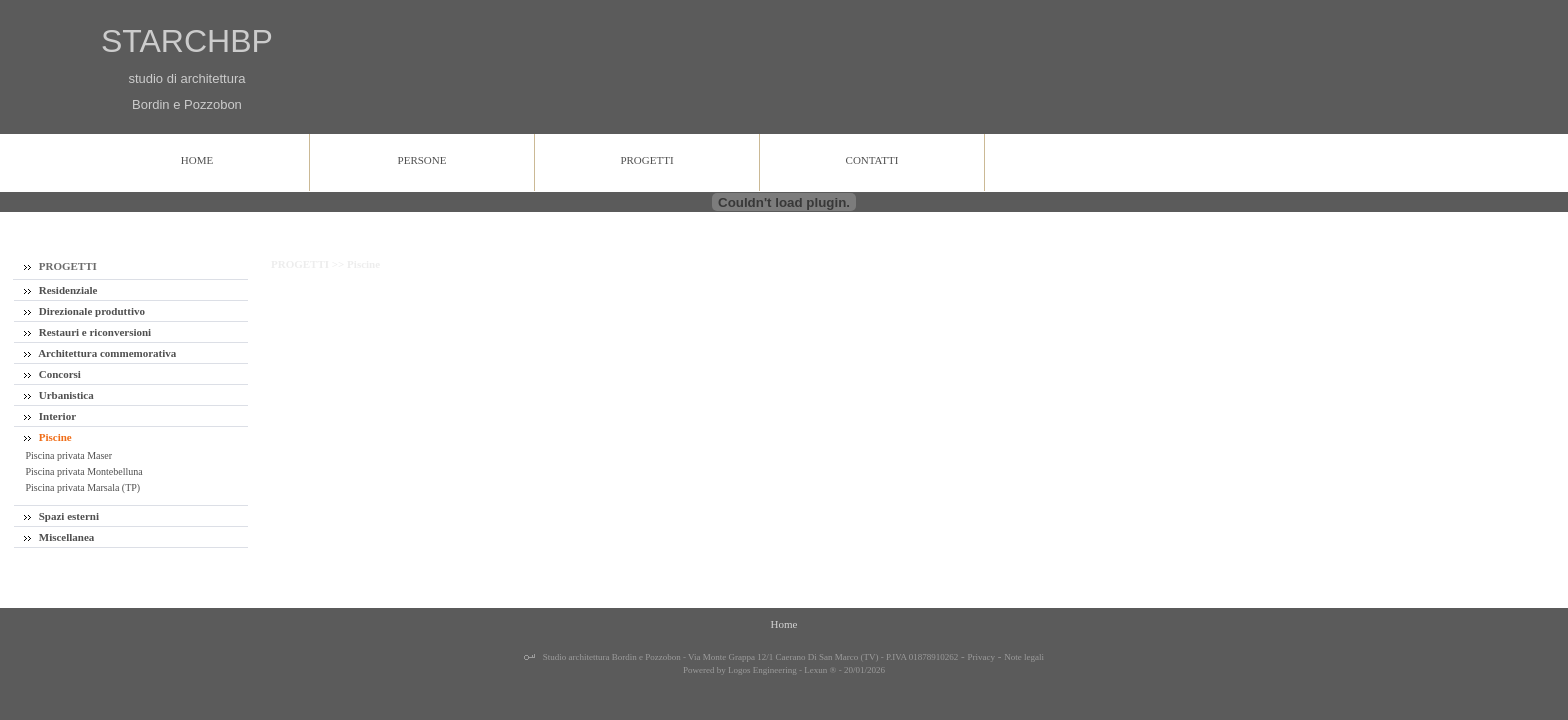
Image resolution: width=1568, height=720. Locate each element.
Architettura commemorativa (100, 353)
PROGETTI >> (309, 264)
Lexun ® (820, 670)
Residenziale (60, 290)
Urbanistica (59, 395)
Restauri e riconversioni (87, 332)
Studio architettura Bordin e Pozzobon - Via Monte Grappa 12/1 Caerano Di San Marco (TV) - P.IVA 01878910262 (750, 657)
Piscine (48, 437)
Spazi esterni (61, 516)
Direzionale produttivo (84, 311)
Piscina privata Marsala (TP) (81, 487)
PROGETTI (60, 266)
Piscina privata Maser (67, 455)
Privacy (982, 657)
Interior (50, 416)
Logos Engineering (762, 670)
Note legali (1024, 657)
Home (784, 624)
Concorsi (52, 374)
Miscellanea (59, 537)
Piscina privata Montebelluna (83, 471)
